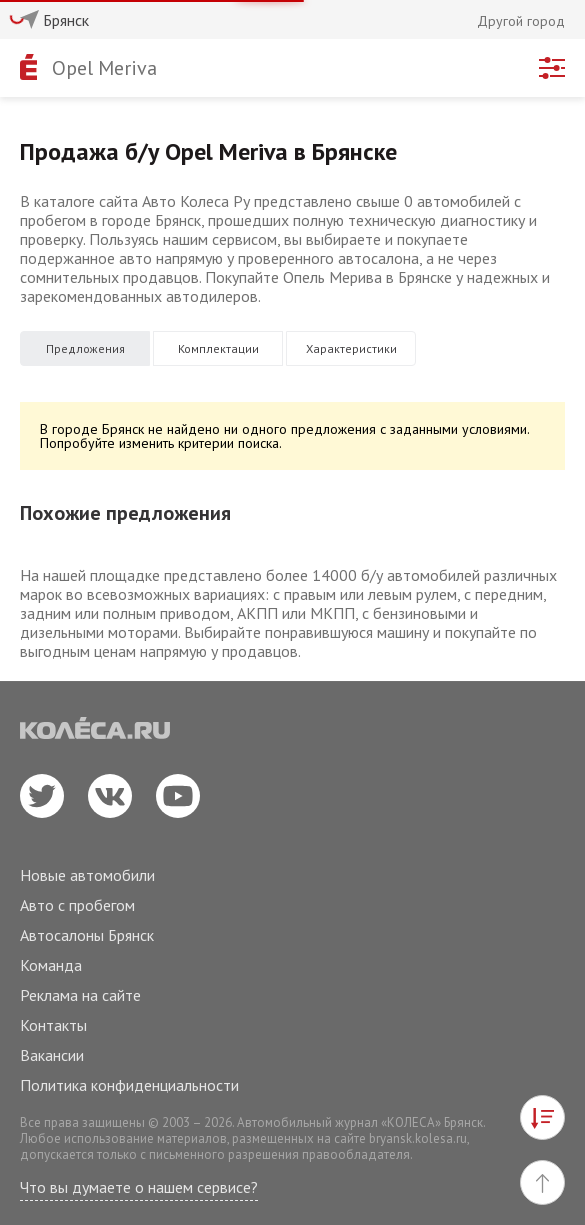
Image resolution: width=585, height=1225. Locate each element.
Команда (51, 965)
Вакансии (52, 1055)
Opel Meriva (104, 68)
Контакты (53, 1025)
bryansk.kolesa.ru (418, 1138)
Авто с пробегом (77, 905)
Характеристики (351, 348)
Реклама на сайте (80, 995)
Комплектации (218, 348)
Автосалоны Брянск (87, 935)
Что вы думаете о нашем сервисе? (139, 1187)
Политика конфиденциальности (129, 1085)
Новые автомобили (87, 875)
